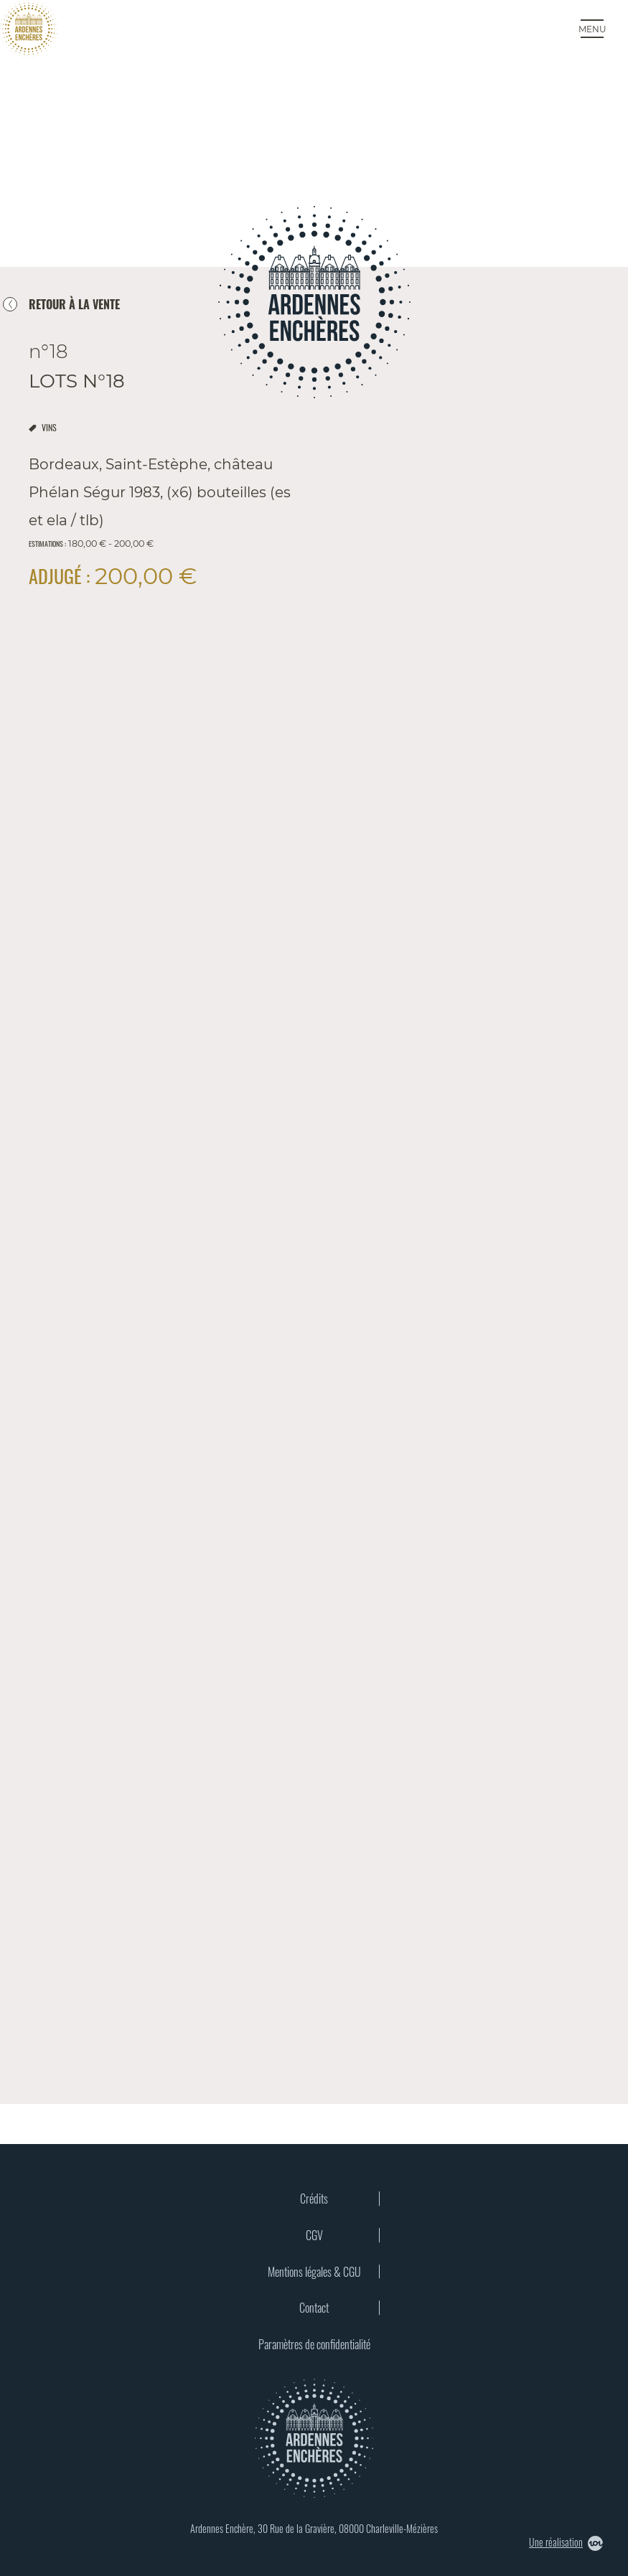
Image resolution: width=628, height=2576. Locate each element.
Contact (314, 2307)
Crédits (314, 2198)
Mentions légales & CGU (314, 2271)
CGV (314, 2235)
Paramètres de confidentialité (314, 2344)
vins (49, 427)
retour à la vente (74, 304)
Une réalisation (566, 2542)
